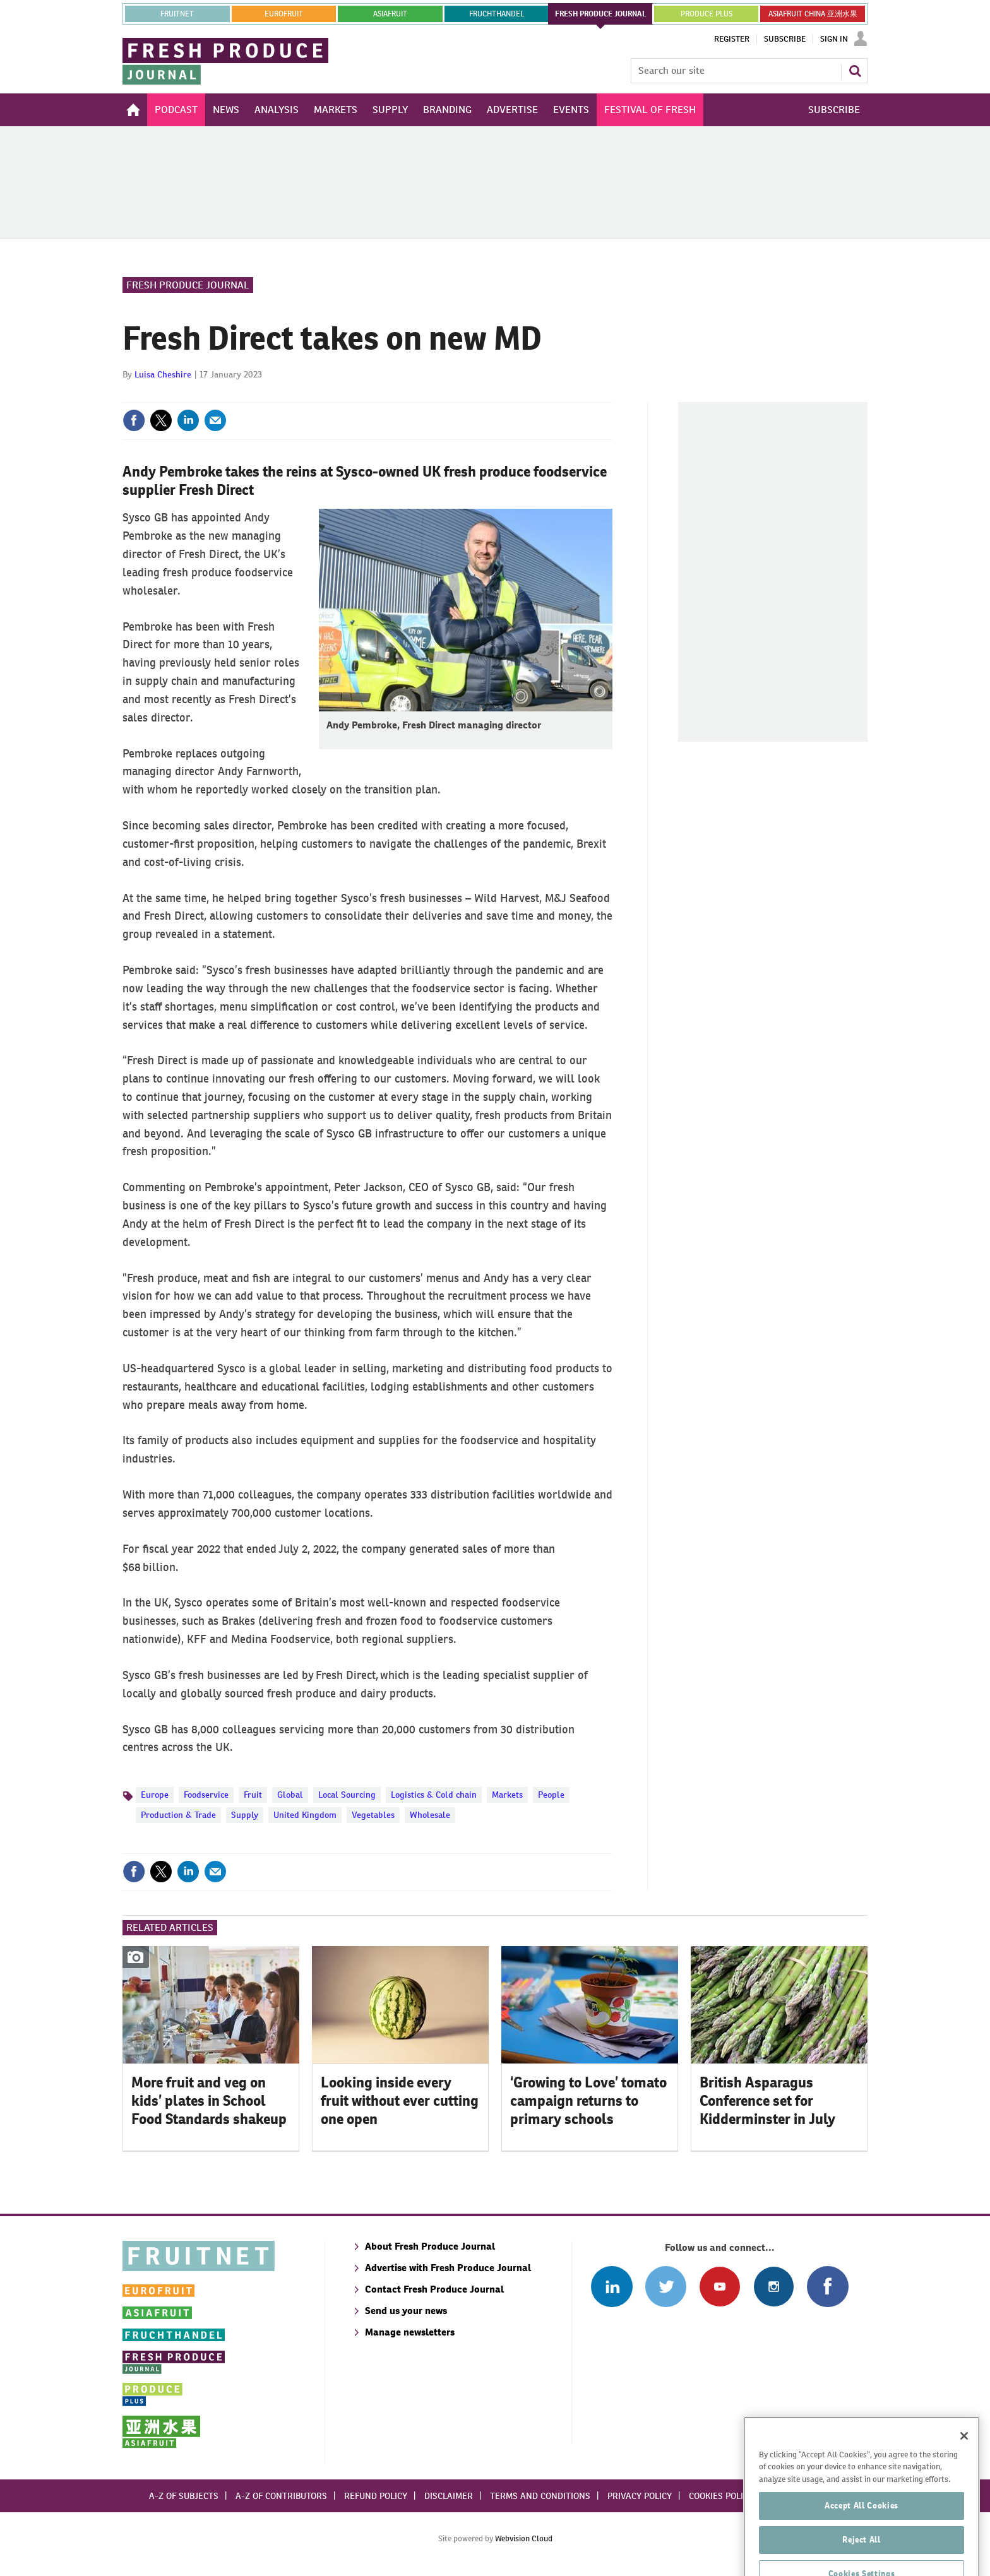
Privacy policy (639, 2496)
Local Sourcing (347, 1794)
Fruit (253, 1794)
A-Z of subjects (183, 2496)
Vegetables (373, 1814)
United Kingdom (305, 1814)
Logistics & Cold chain (434, 1794)
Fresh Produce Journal (187, 285)
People (551, 1794)
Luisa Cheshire (162, 374)
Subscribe (785, 39)
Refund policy (375, 2496)
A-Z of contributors (281, 2496)
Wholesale (430, 1814)
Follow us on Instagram (773, 2286)
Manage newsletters (410, 2332)
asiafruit (390, 14)
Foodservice (206, 1794)
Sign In (834, 39)
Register (731, 39)
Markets (507, 1794)
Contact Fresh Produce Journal (434, 2289)
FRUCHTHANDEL (496, 14)
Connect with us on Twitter (665, 2286)
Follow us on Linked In (611, 2286)
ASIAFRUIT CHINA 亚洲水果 (812, 14)
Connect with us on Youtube (719, 2286)
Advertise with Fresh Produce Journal (448, 2267)
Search (855, 71)
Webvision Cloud (523, 2538)
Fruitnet (177, 14)
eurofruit (284, 14)
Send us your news (406, 2310)
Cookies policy (721, 2496)
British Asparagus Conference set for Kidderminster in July (767, 2100)
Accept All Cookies (861, 2536)
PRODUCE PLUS (706, 14)
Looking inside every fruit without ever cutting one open (400, 2100)
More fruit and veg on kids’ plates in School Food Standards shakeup (209, 2100)
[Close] (964, 2466)
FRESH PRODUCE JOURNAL (601, 14)
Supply (244, 1814)
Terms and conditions (540, 2496)
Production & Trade (178, 1814)
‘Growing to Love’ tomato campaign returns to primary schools (588, 2100)
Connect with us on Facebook (827, 2286)
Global (290, 1794)
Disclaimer (448, 2496)
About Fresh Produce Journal (430, 2246)
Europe (155, 1794)
